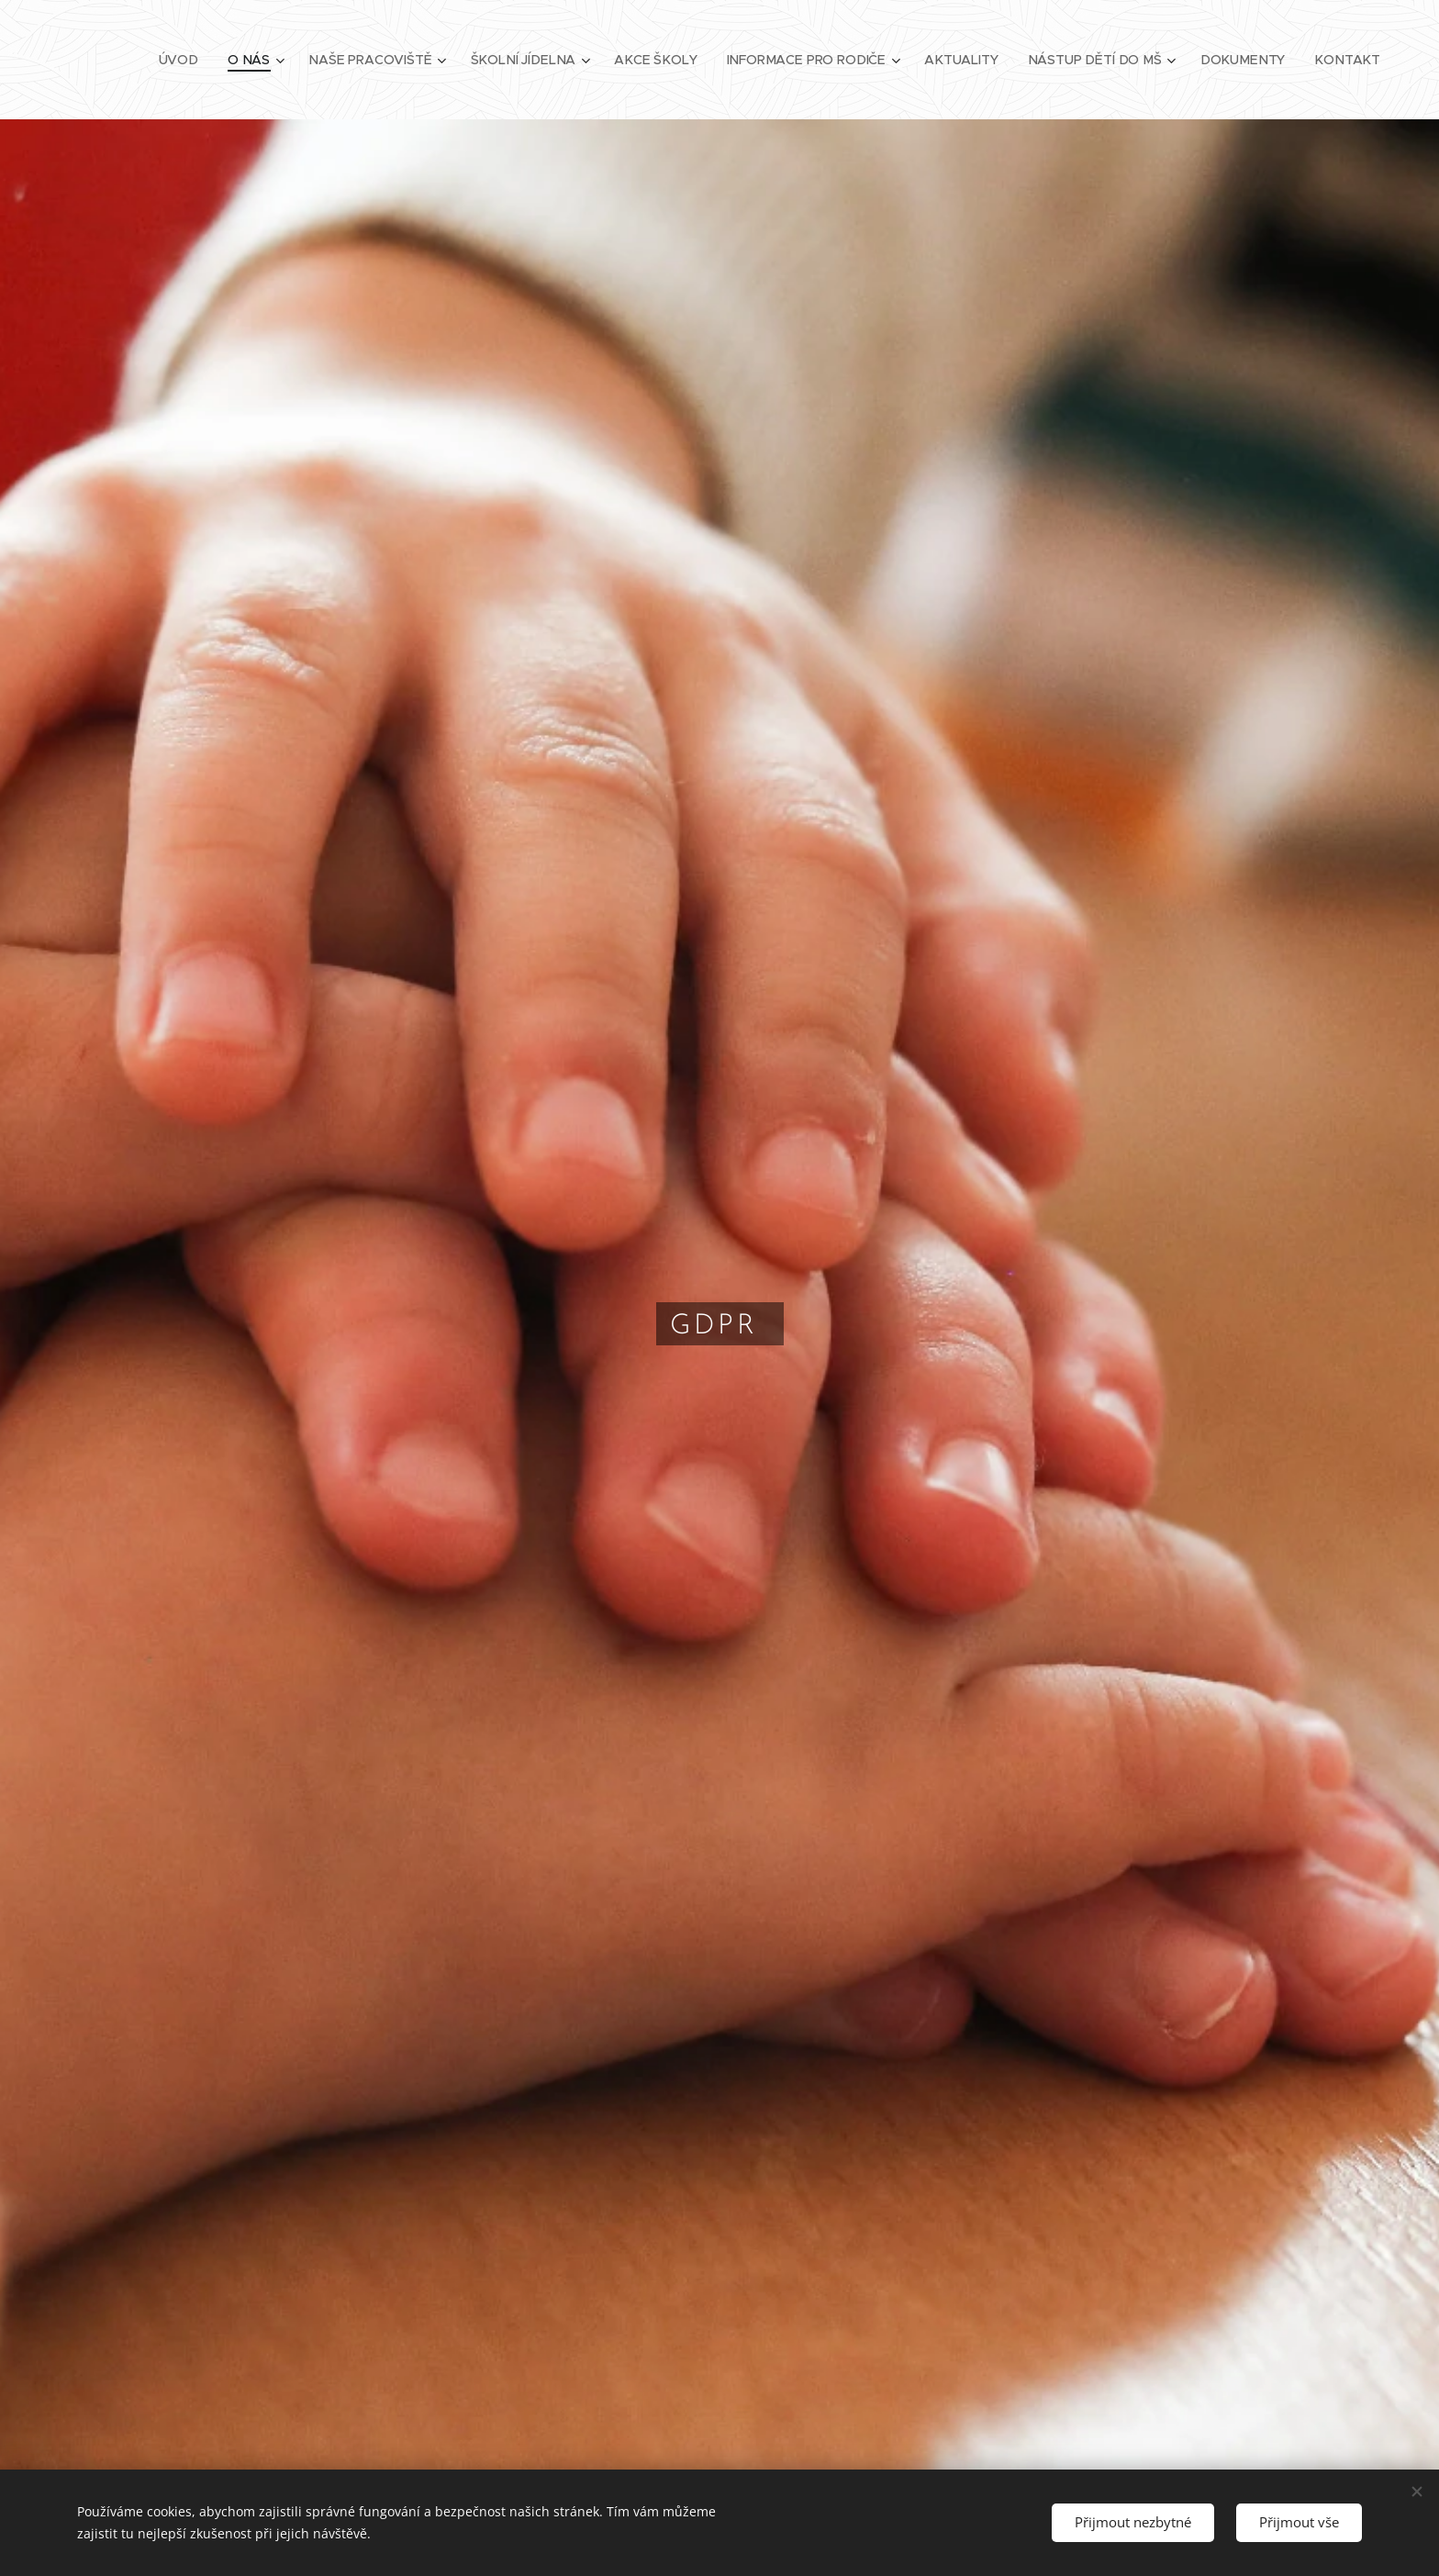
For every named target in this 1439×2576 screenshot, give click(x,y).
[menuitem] (195, 60)
